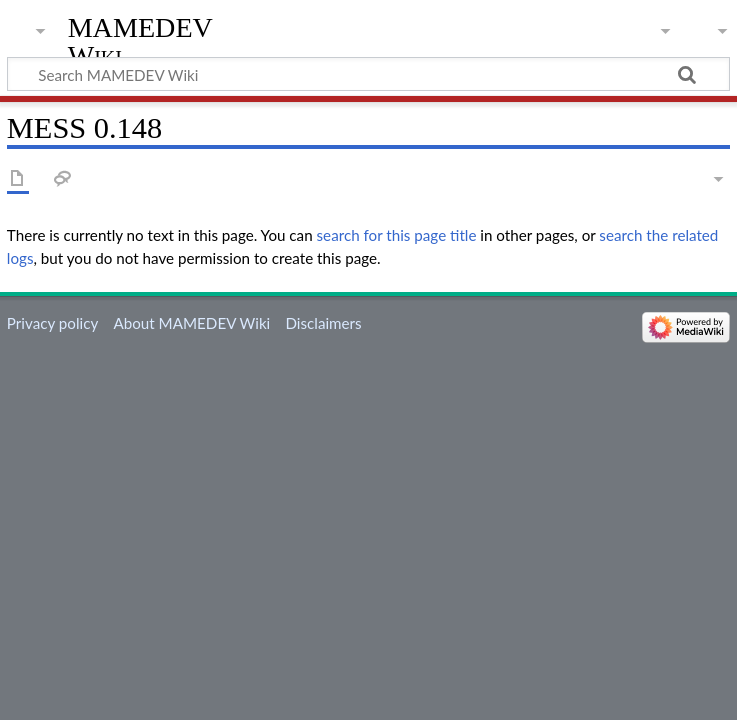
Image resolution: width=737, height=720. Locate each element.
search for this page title (397, 235)
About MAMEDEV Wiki (191, 323)
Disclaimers (323, 323)
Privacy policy (52, 323)
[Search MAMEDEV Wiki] (368, 74)
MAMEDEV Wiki (140, 41)
